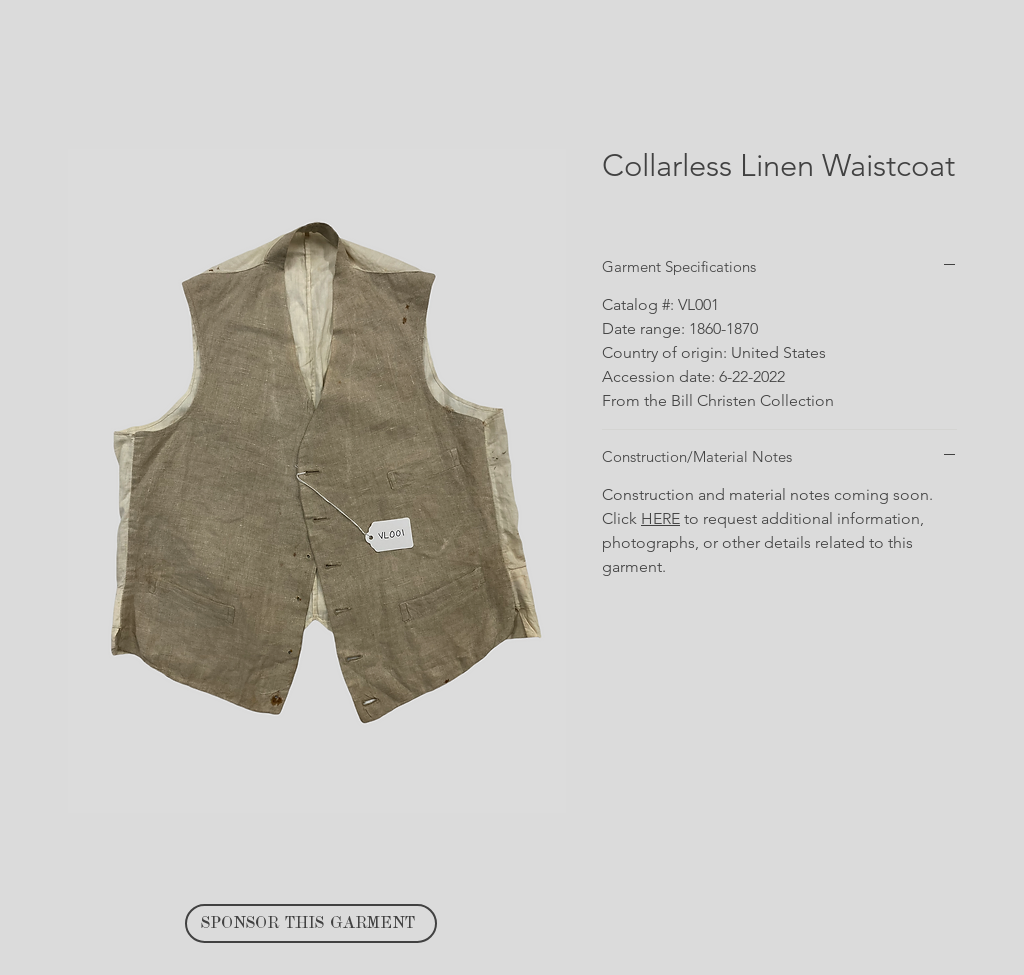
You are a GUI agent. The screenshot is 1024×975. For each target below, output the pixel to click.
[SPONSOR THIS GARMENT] (311, 923)
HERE (660, 518)
